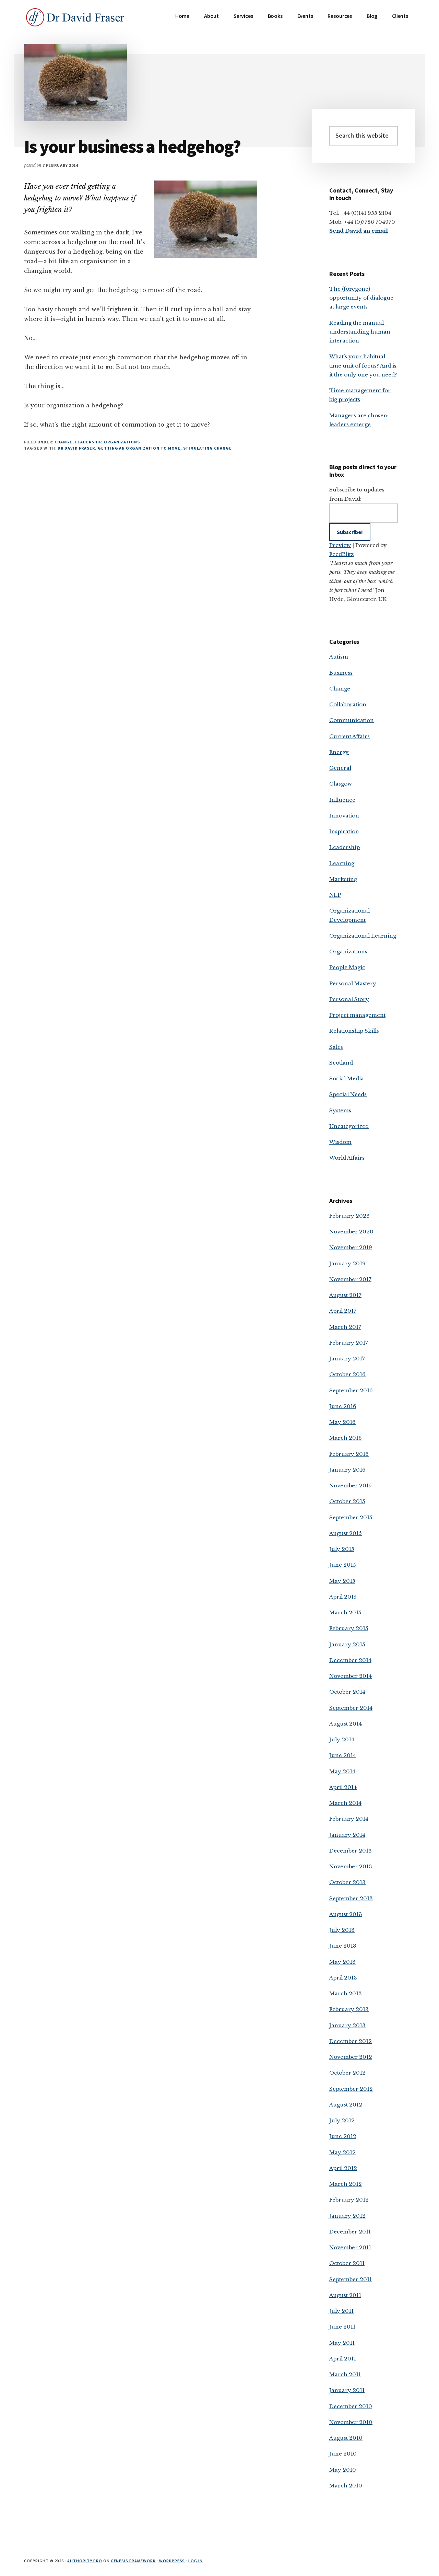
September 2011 (350, 2279)
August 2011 (345, 2295)
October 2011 (347, 2263)
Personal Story (349, 999)
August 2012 (345, 2104)
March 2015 (345, 1612)
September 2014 (350, 1708)
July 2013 (342, 1930)
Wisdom (340, 1142)
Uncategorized (349, 1126)
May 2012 (342, 2152)
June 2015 (342, 1565)
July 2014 (341, 1739)
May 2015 (342, 1581)
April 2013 (343, 1977)
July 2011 (341, 2311)
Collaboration (347, 704)
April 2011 (342, 2358)
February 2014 (348, 1818)
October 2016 (347, 1374)
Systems (340, 1110)
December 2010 (350, 2406)
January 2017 (347, 1358)
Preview (340, 545)
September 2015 (350, 1517)
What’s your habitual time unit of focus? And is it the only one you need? (363, 365)
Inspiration (344, 831)
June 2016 (342, 1406)
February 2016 (349, 1454)
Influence (342, 800)
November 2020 (351, 1231)
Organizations (122, 441)
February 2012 (349, 2199)
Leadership (88, 441)
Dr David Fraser (76, 448)
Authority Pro (84, 2560)
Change (63, 441)
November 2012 (350, 2057)
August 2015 (345, 1533)
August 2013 (345, 1914)
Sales (336, 1047)
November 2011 (350, 2247)
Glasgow (340, 783)
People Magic (347, 967)
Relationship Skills (354, 1031)
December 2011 (350, 2231)
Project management (357, 1015)
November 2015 (350, 1485)
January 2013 (347, 2025)
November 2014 (350, 1676)
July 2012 (342, 2120)
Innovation (344, 815)
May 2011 (342, 2343)
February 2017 (348, 1342)
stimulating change (207, 448)
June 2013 (342, 1945)
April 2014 (343, 1787)
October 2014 (347, 1692)
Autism (338, 656)
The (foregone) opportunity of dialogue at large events (361, 298)
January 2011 (347, 2390)
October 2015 (347, 1501)
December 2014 (350, 1660)
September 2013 (351, 1898)
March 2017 (345, 1327)
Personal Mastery (352, 983)
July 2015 (341, 1549)
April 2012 (343, 2168)
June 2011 (342, 2326)
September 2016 (351, 1390)
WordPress (172, 2560)
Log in (195, 2560)
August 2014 (345, 1723)
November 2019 (350, 1247)
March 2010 (345, 2485)
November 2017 (350, 1279)
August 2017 (345, 1295)
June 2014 (342, 1755)
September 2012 (351, 2089)
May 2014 (342, 1771)
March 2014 (345, 1803)
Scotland (341, 1062)
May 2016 (342, 1422)
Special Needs (348, 1094)
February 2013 (349, 2009)
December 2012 (350, 2041)
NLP (335, 895)
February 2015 (348, 1628)
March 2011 (345, 2374)
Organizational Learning (362, 935)
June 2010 (343, 2453)
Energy (339, 752)
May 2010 (342, 2470)
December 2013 (350, 1850)
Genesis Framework (133, 2560)
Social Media (346, 1078)
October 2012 (347, 2072)
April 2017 (342, 1311)
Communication (351, 720)
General (340, 768)
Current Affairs (349, 736)
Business (341, 673)
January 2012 (347, 2216)
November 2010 (350, 2422)
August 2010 (346, 2438)
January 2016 (347, 1469)
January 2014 (347, 1835)
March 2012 (345, 2184)
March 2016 (345, 1438)
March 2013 (345, 1993)
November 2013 (350, 1866)
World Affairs (347, 1157)
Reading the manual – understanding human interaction (359, 332)
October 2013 (347, 1882)
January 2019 (347, 1263)
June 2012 (342, 2136)
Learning (341, 863)
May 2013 (342, 1962)
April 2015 (343, 1596)
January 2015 (347, 1644)
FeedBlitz (341, 554)
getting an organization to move (139, 448)
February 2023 (349, 1215)
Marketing (343, 879)
